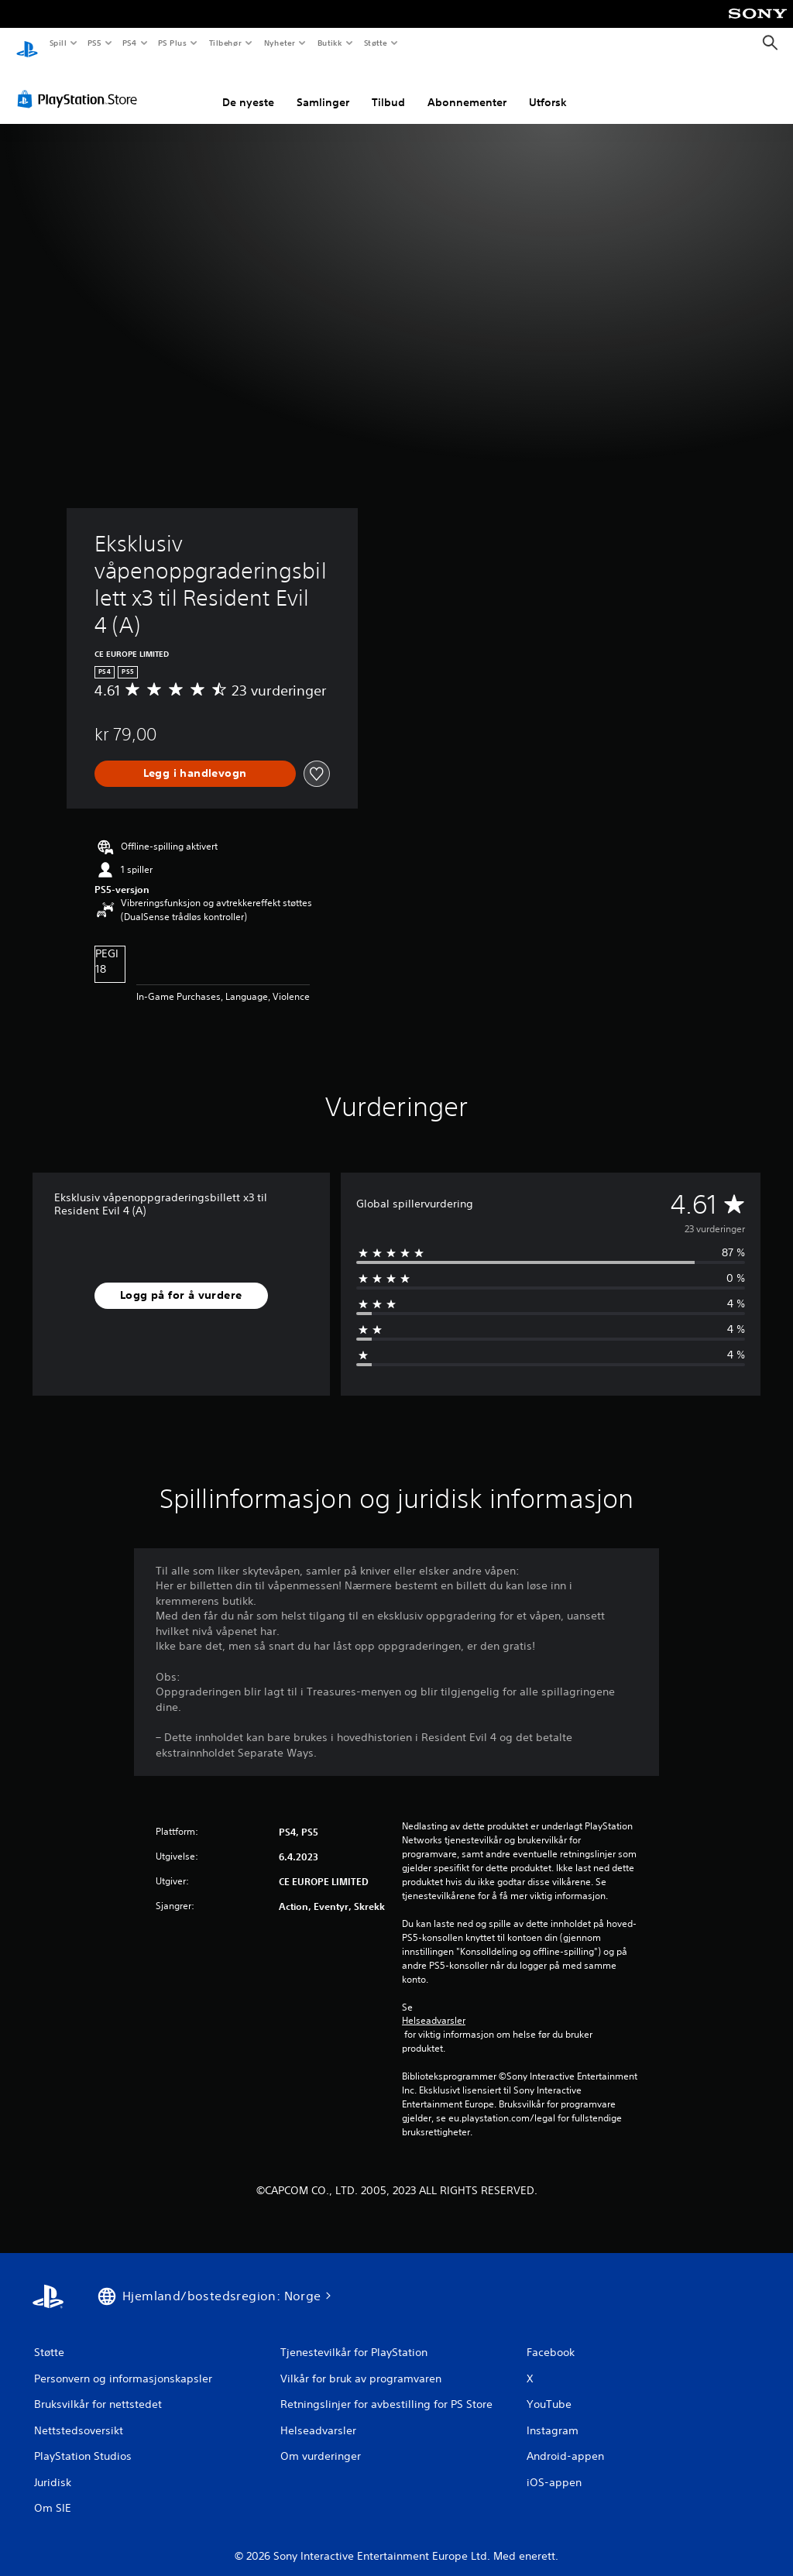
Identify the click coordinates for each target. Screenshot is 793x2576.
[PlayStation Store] (80, 84)
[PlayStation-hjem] (27, 43)
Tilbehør (225, 42)
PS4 (129, 42)
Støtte (376, 42)
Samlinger (323, 87)
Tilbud (388, 87)
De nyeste (248, 87)
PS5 (94, 42)
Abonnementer (466, 87)
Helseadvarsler (433, 2006)
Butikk (329, 42)
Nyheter (279, 42)
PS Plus (172, 42)
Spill (57, 42)
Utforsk (548, 87)
